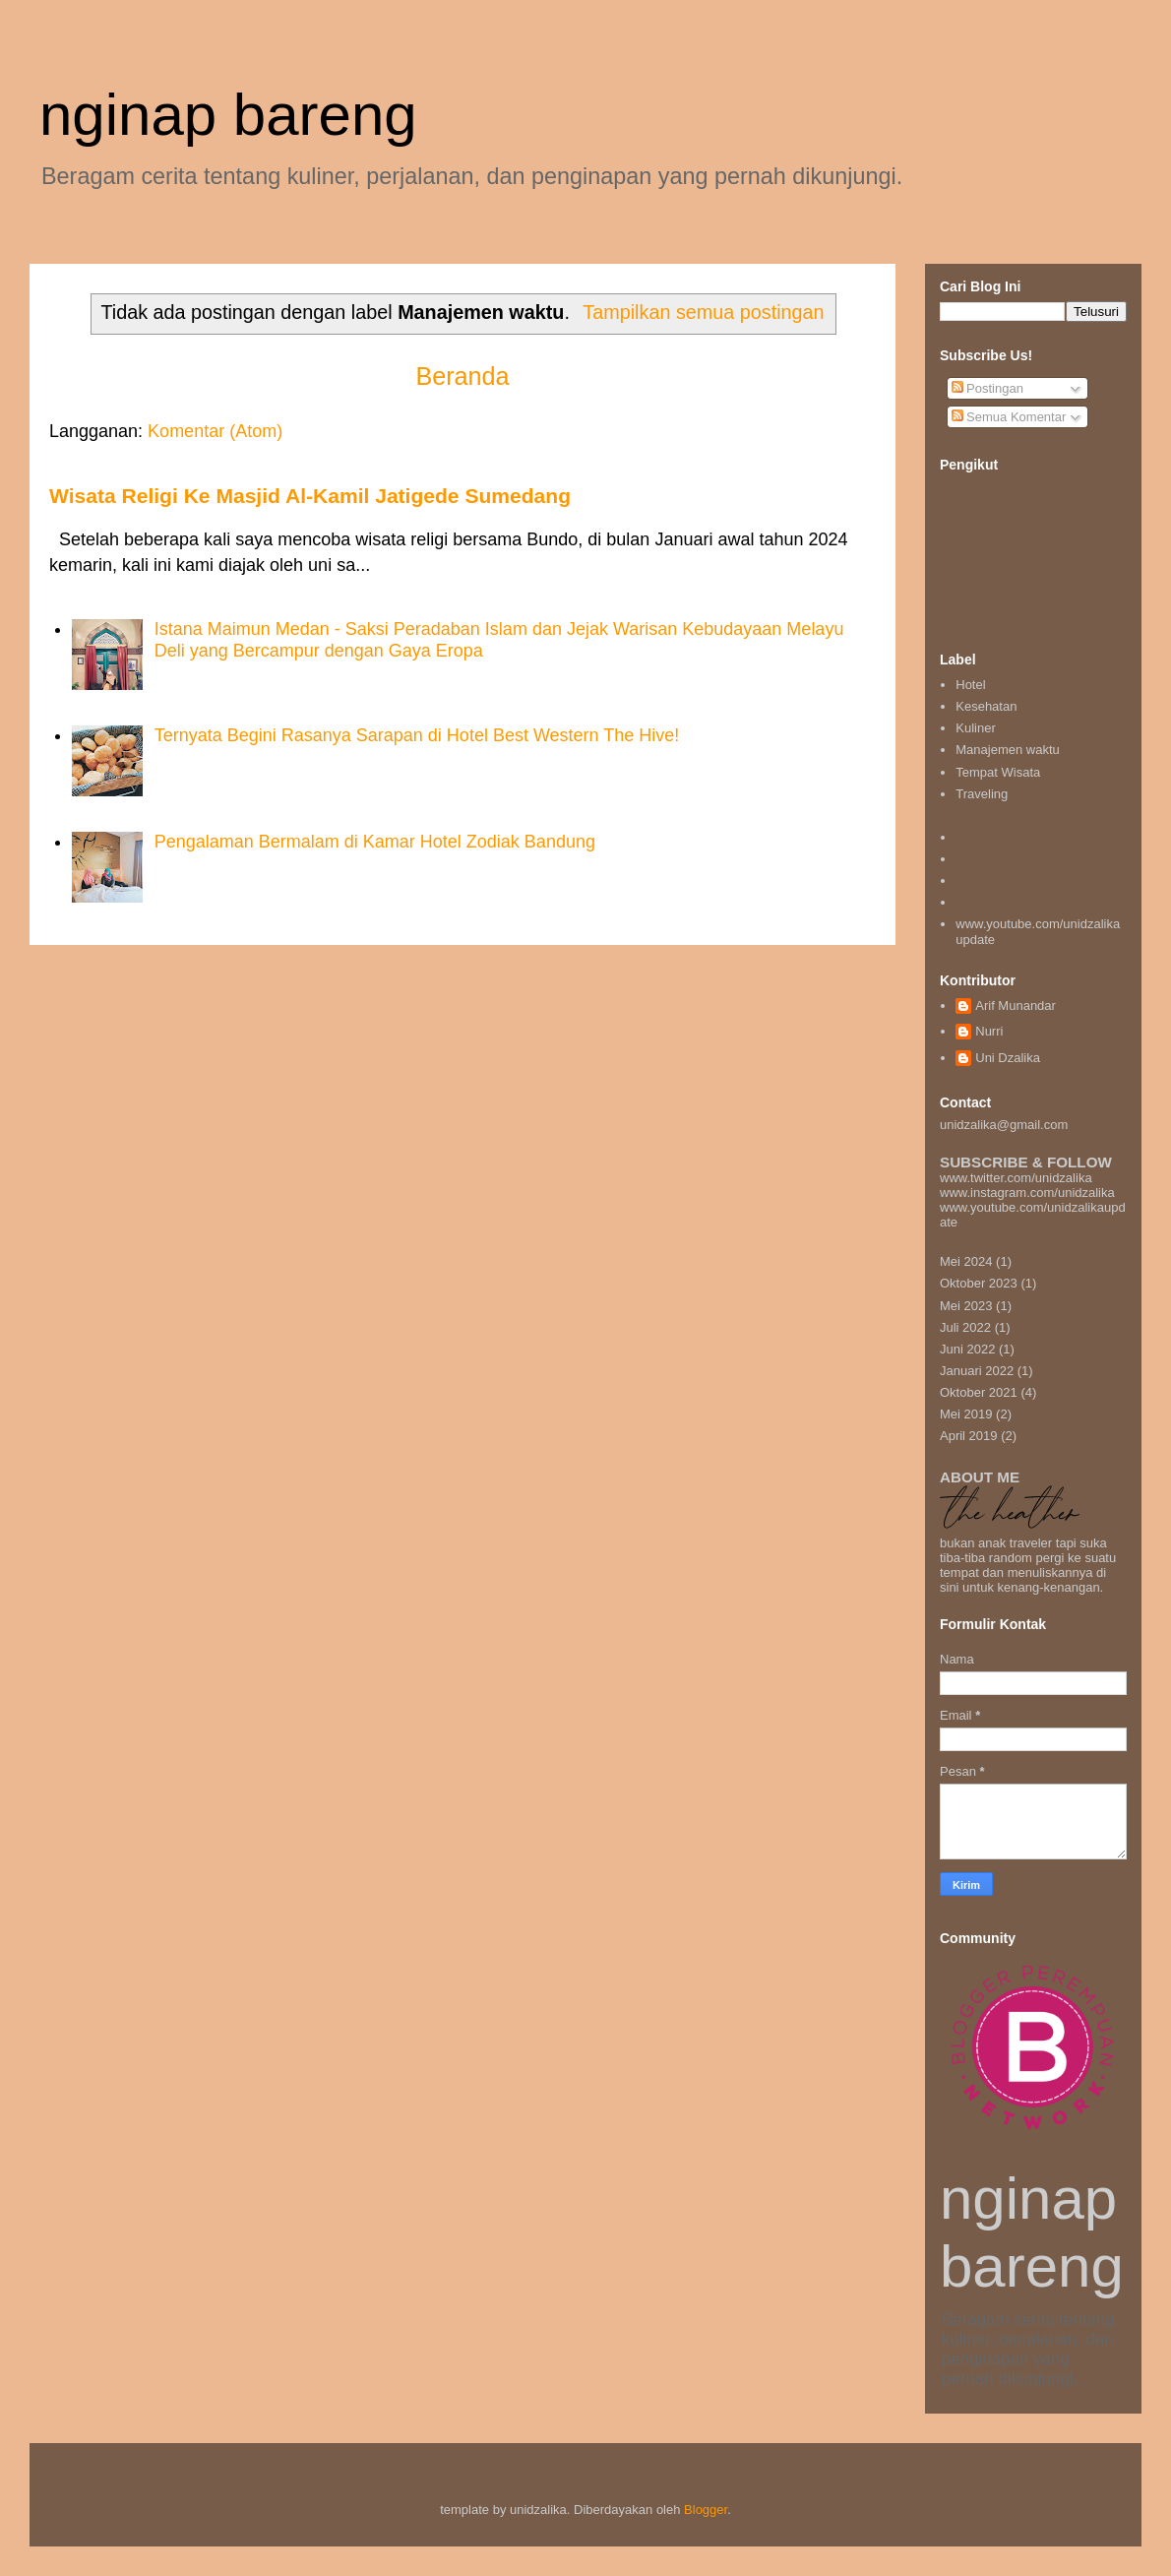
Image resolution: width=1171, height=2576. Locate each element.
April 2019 (969, 1435)
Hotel (970, 684)
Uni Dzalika (1007, 1057)
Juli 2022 (965, 1327)
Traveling (981, 793)
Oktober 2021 (978, 1392)
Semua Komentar (1009, 416)
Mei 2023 (966, 1305)
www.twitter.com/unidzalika (1016, 1177)
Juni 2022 (967, 1349)
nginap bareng (228, 115)
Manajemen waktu (1007, 749)
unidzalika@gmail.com (1033, 1113)
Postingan (987, 388)
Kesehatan (986, 706)
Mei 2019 (966, 1414)
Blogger (705, 2509)
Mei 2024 (966, 1261)
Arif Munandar (1015, 1005)
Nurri (989, 1031)
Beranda (462, 376)
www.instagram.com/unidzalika (1027, 1192)
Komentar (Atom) (215, 431)
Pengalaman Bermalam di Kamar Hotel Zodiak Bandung (374, 841)
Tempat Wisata (997, 772)
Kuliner (975, 728)
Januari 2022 (977, 1370)
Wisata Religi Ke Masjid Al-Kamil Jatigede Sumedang (310, 495)
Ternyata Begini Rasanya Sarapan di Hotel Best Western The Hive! (417, 735)
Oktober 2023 (978, 1283)
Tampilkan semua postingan (703, 312)
